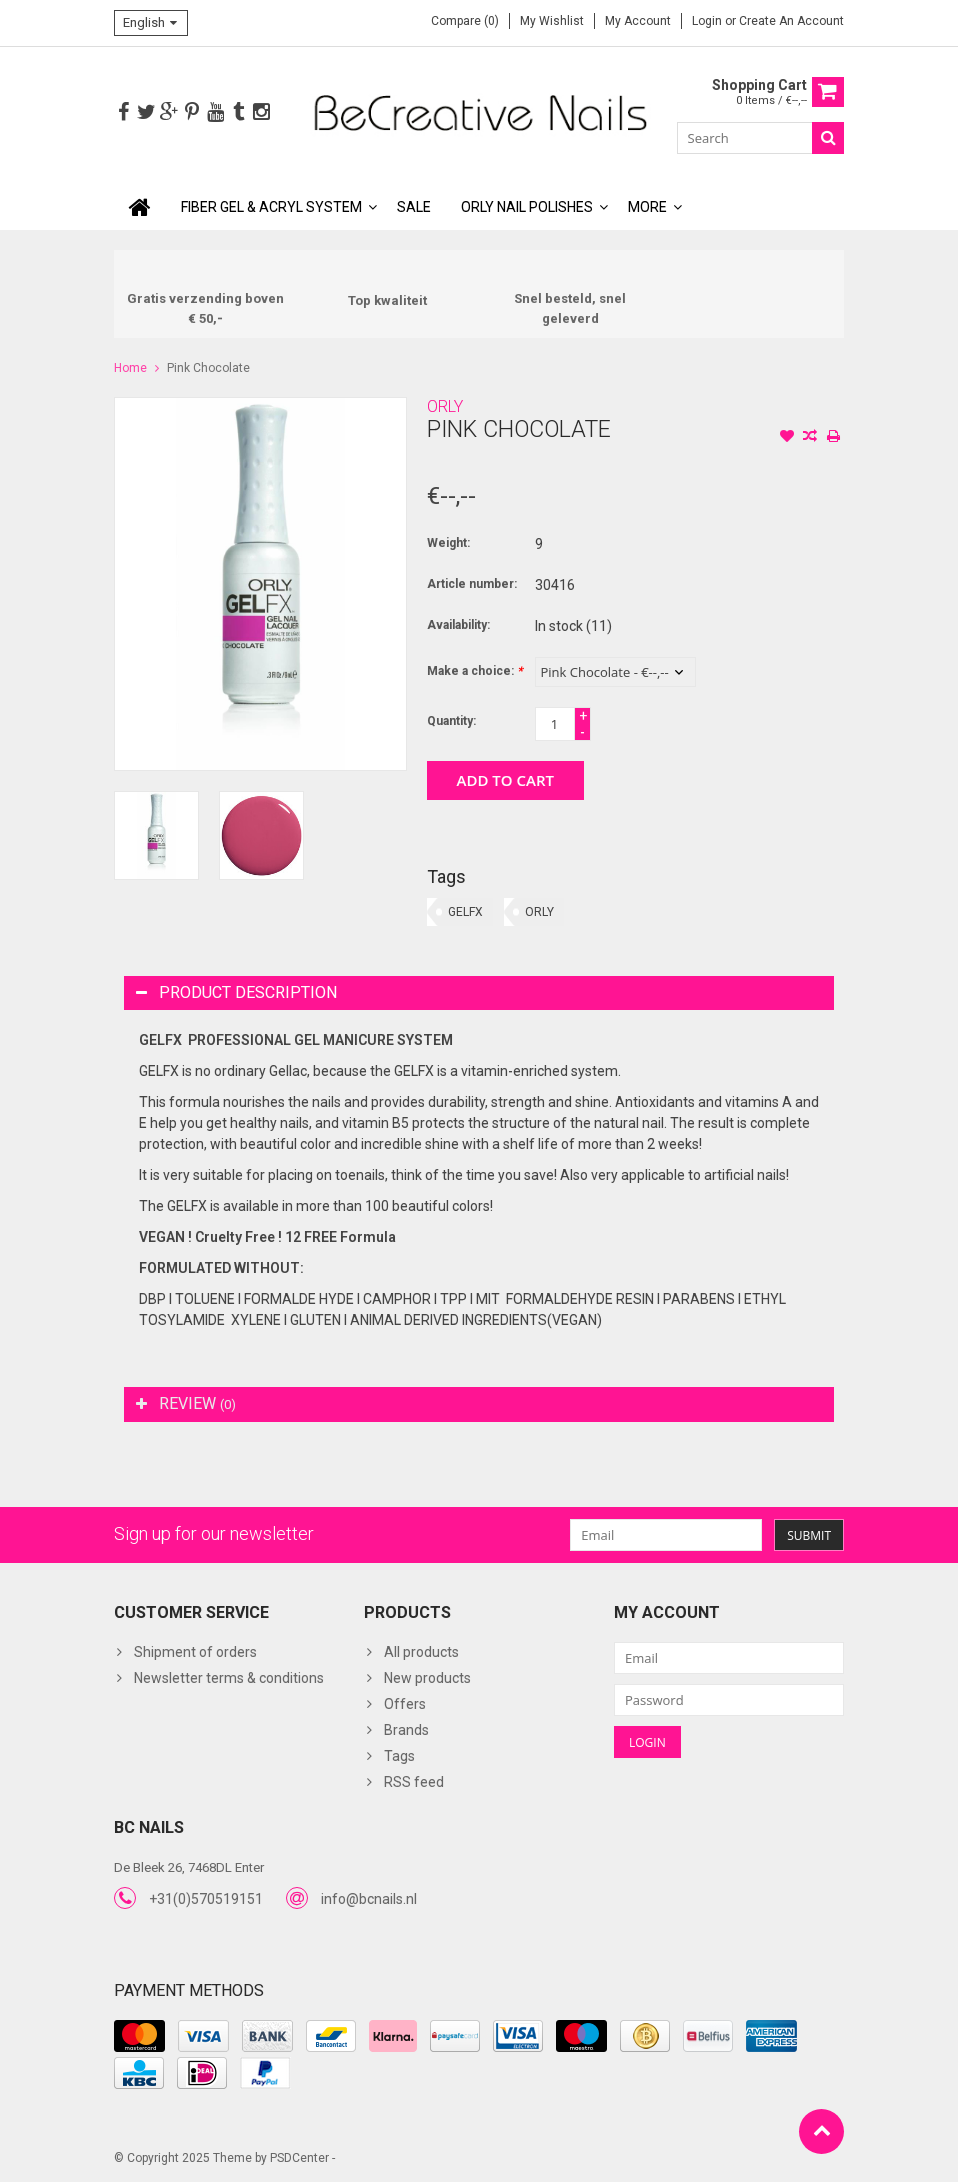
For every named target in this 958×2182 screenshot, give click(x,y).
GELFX (465, 912)
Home (130, 368)
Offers (405, 1704)
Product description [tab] (236, 992)
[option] (156, 835)
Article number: (472, 584)
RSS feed (414, 1782)
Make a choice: (474, 671)
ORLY (445, 406)
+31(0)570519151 (206, 1899)
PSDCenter (299, 2158)
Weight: (448, 543)
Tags (399, 1756)
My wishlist (552, 21)
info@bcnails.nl (369, 1899)
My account (638, 21)
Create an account (791, 21)
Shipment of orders (195, 1652)
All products (421, 1652)
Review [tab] (186, 1403)
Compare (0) (465, 21)
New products (427, 1678)
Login (708, 21)
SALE (414, 207)
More (647, 207)
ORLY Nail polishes (527, 207)
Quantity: (451, 721)
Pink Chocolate (208, 368)
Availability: (458, 625)
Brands (406, 1730)
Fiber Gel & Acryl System (271, 207)
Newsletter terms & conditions (229, 1678)
